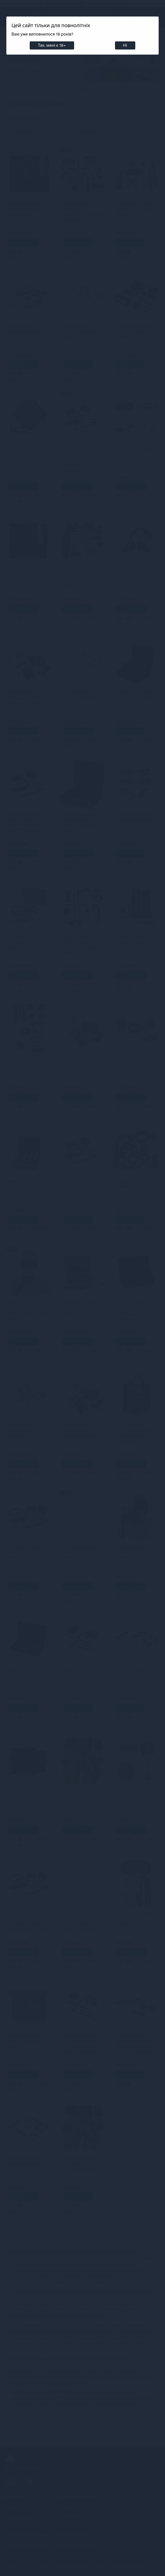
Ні (125, 45)
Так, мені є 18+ (52, 45)
